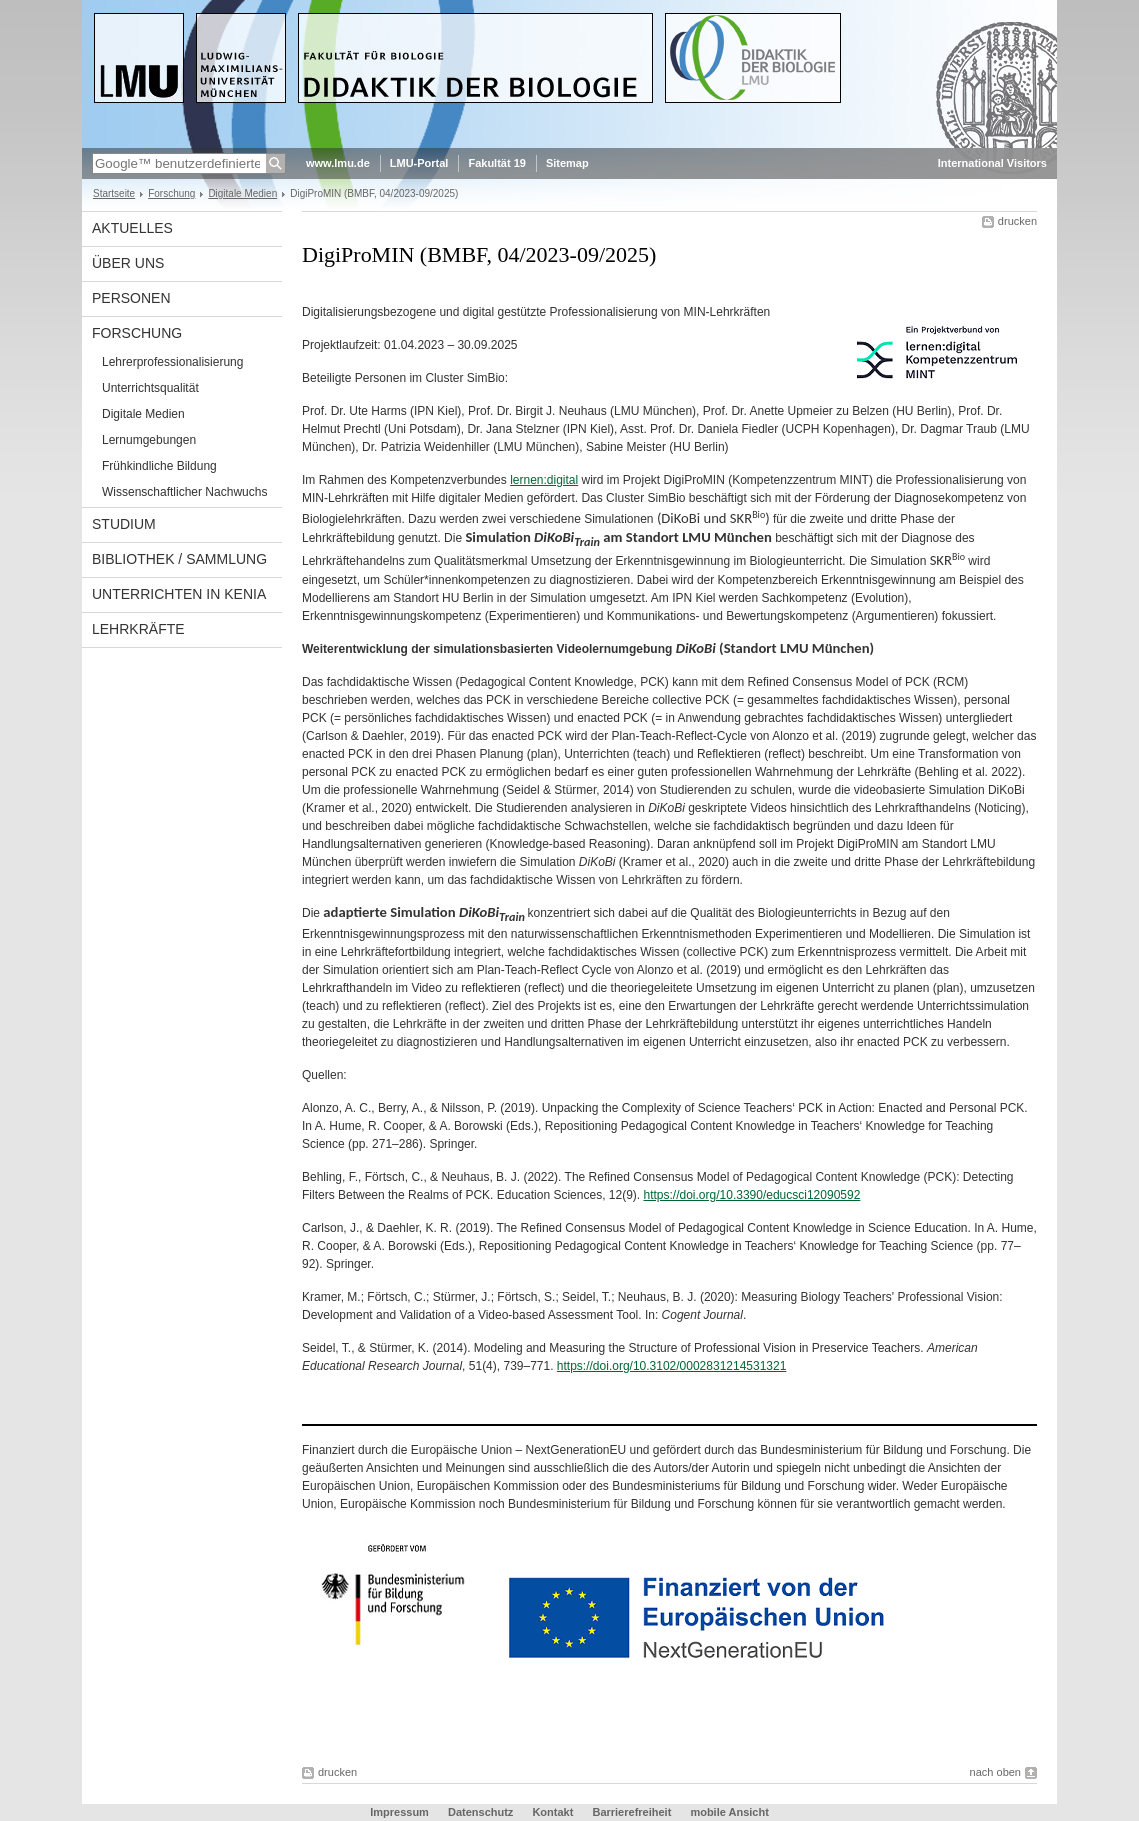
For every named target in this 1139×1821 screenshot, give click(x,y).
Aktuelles (132, 228)
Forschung (171, 193)
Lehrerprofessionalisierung (172, 362)
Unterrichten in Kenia (179, 594)
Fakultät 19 (496, 163)
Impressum (399, 1812)
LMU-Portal (419, 163)
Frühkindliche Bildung (159, 466)
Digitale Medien (242, 193)
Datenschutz (480, 1812)
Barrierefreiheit (633, 1812)
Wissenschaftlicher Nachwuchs (184, 492)
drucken (1017, 221)
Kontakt (552, 1812)
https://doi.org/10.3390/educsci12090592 (752, 1195)
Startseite (114, 193)
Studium (124, 524)
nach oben (995, 1772)
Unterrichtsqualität (150, 388)
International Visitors (992, 163)
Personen (131, 298)
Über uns (128, 263)
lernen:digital (544, 480)
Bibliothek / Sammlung (179, 559)
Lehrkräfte (138, 629)
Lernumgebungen (149, 440)
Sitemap (567, 163)
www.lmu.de (338, 163)
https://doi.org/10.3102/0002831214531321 (672, 1366)
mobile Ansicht (729, 1812)
